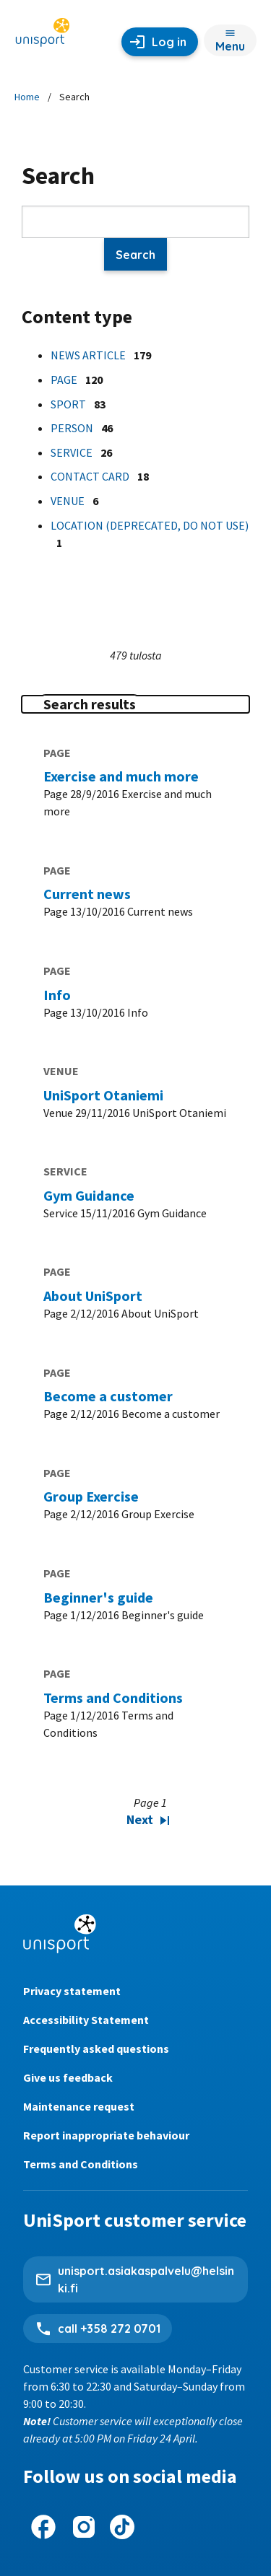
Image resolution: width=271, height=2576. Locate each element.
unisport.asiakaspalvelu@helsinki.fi (146, 2279)
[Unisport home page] (42, 34)
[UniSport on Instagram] (83, 2527)
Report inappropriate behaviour (106, 2135)
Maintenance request (78, 2106)
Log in (169, 42)
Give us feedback (68, 2077)
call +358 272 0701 (109, 2328)
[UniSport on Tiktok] (122, 2527)
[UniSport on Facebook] (43, 2527)
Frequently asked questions (96, 2048)
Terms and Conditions (80, 2164)
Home (27, 96)
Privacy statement (72, 1991)
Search (135, 254)
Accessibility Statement (86, 2019)
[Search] (135, 222)
